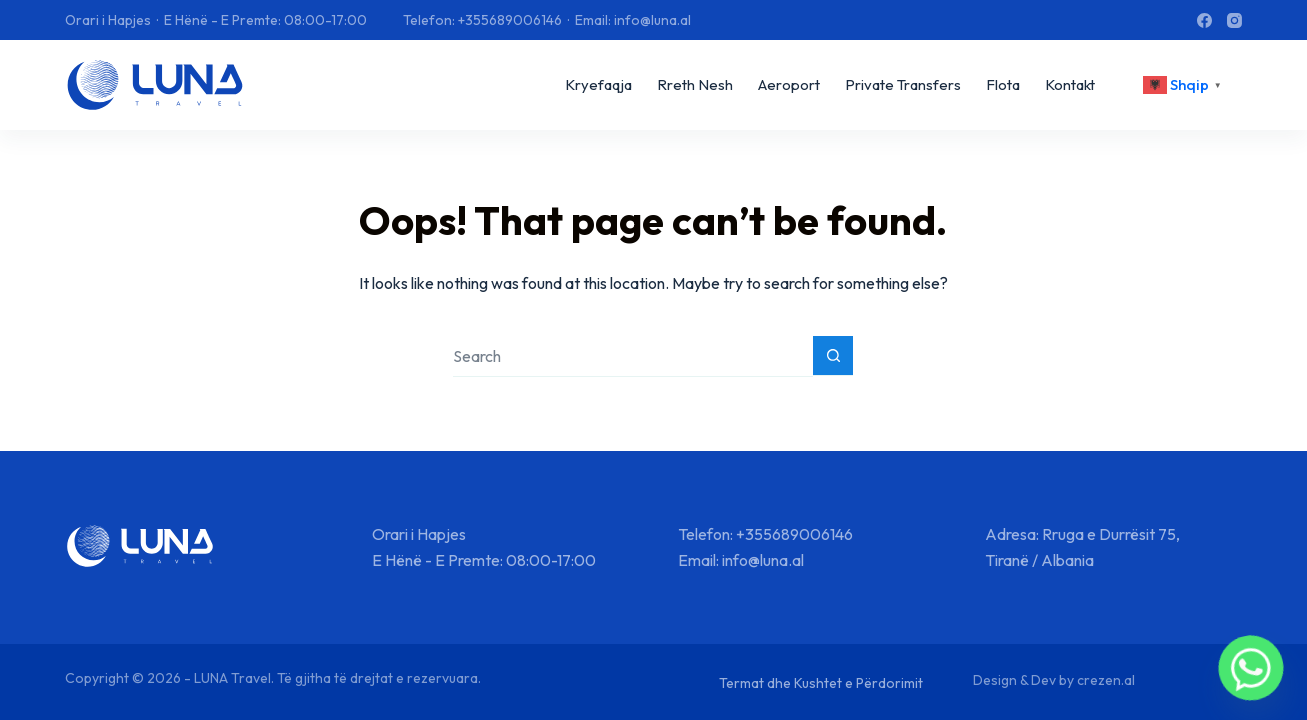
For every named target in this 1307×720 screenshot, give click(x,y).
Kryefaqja (598, 84)
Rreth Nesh (695, 84)
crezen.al (1106, 680)
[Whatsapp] (1251, 668)
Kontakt (1070, 84)
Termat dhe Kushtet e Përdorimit (821, 683)
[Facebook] (1204, 20)
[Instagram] (1234, 20)
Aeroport (789, 84)
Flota (1003, 84)
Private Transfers (903, 84)
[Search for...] (633, 356)
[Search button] (833, 356)
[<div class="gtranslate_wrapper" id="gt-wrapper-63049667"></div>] (1185, 85)
